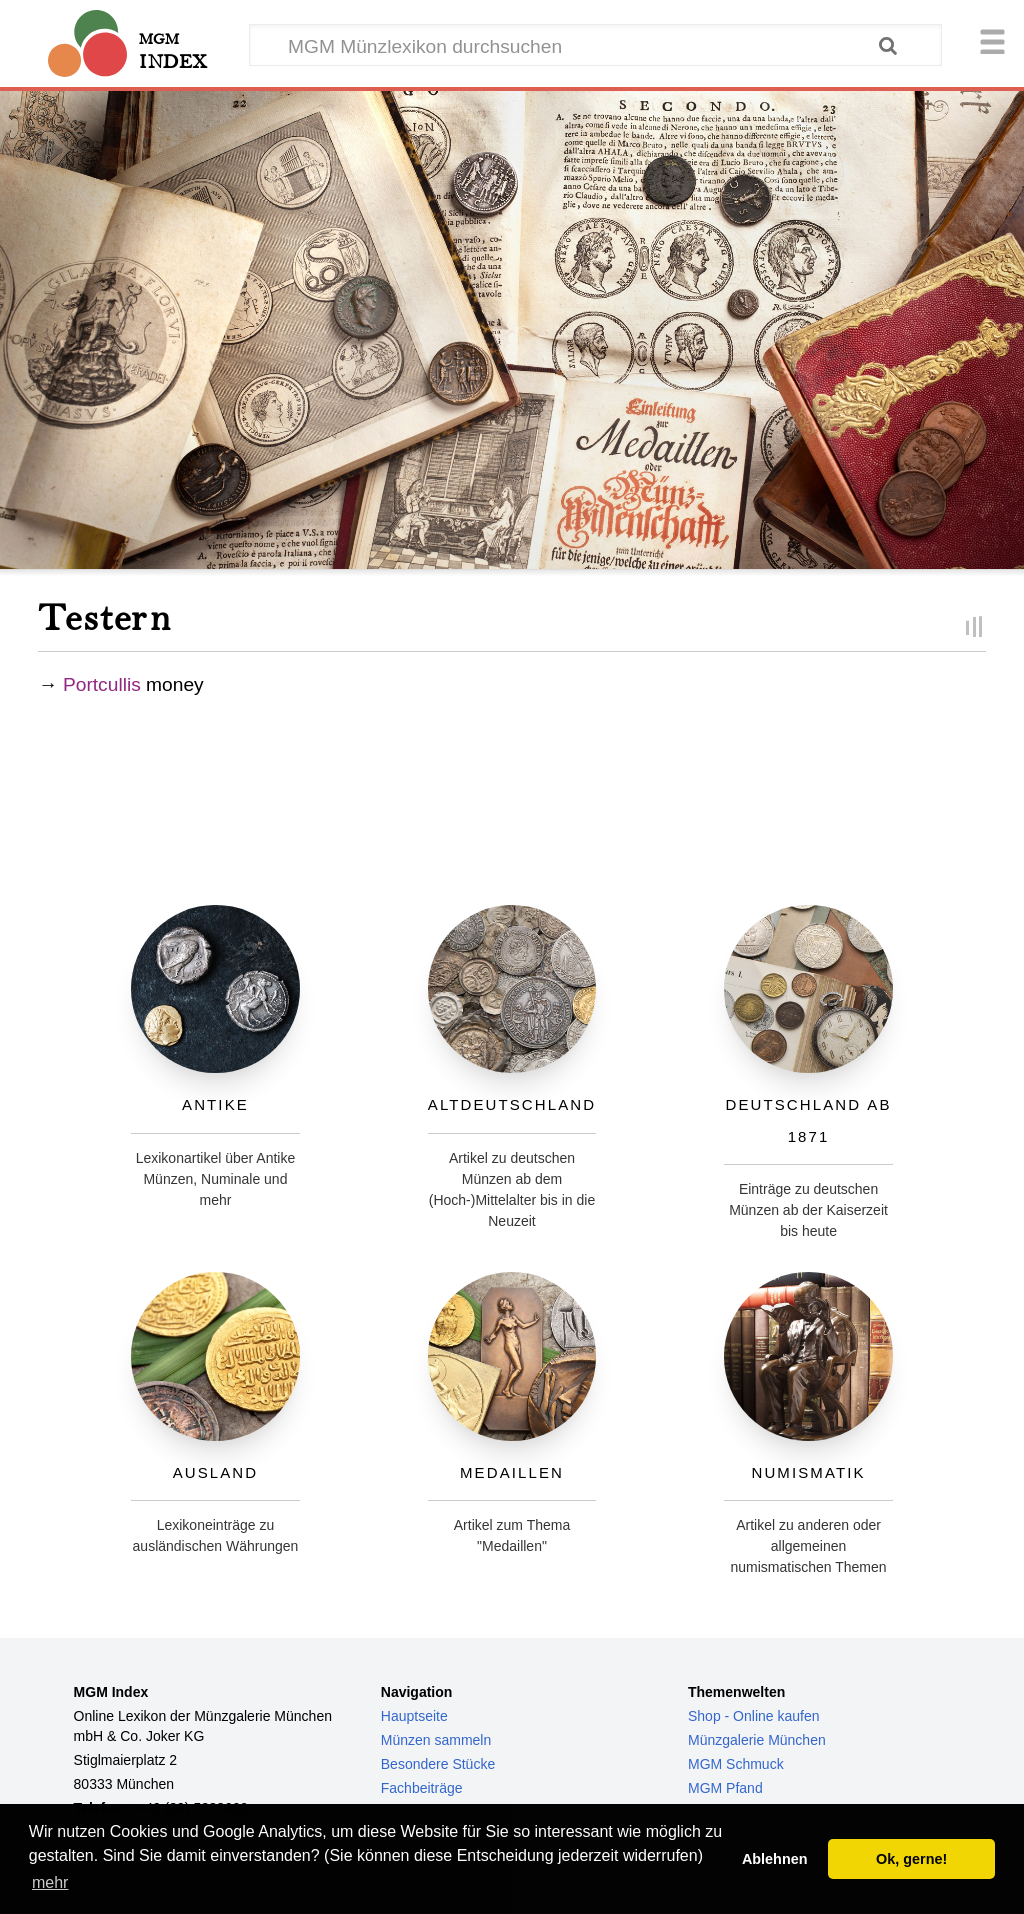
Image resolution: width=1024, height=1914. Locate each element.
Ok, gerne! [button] (911, 1859)
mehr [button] (50, 1882)
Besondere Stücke (438, 1764)
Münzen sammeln (436, 1740)
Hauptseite (414, 1716)
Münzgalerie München (757, 1740)
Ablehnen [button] (775, 1859)
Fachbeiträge (422, 1788)
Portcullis (102, 684)
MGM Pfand (725, 1788)
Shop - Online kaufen (754, 1716)
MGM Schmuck (736, 1764)
